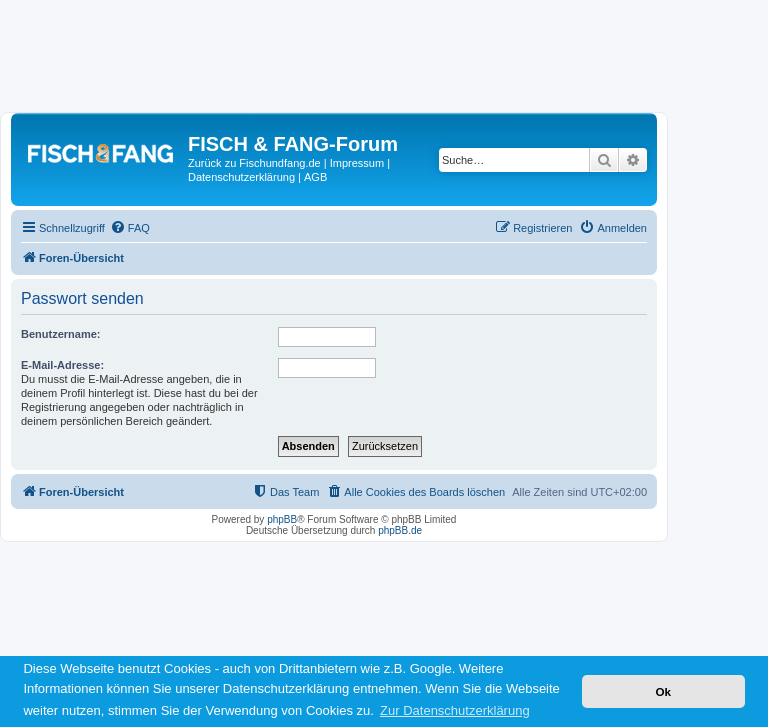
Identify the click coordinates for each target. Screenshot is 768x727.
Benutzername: (60, 334)
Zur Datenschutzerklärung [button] (455, 710)
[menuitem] (130, 228)
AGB (315, 177)
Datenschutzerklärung (241, 177)
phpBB (282, 519)
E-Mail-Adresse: (62, 365)
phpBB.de (400, 530)
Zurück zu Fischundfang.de (254, 163)
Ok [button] (663, 691)
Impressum (357, 163)
